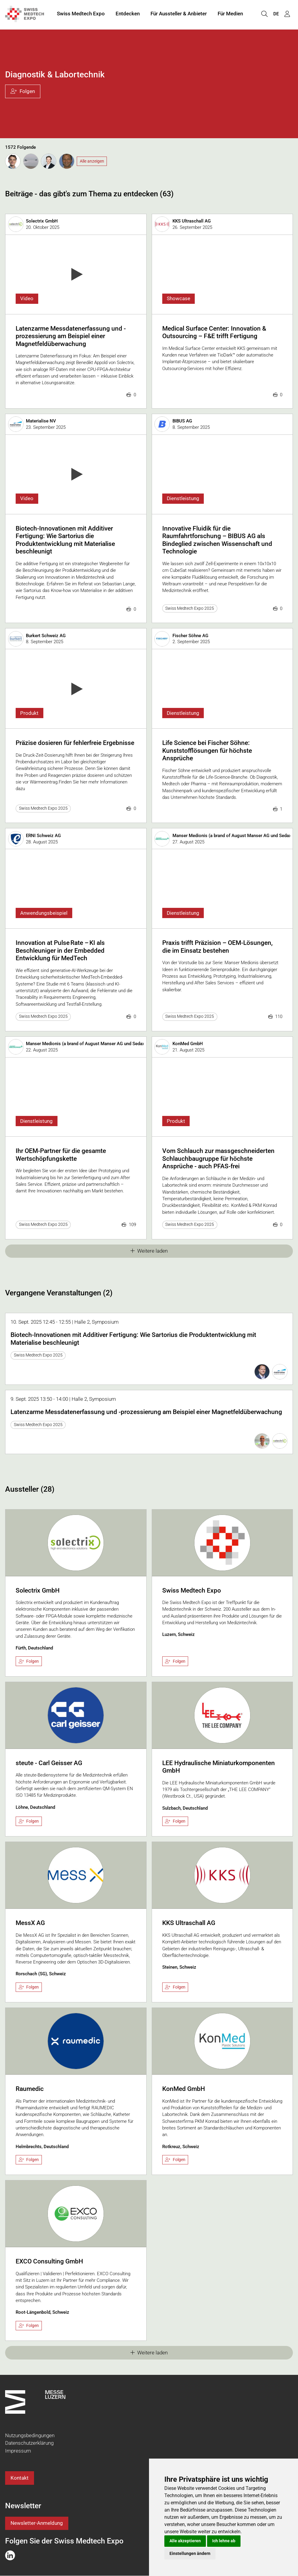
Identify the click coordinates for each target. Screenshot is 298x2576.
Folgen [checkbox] (29, 1661)
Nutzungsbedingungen (29, 2435)
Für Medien (230, 14)
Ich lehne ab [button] (223, 2540)
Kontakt (20, 2478)
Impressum (18, 2451)
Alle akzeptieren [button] (185, 2540)
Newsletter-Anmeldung (37, 2523)
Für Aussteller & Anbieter (179, 14)
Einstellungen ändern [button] (189, 2553)
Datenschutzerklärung (29, 2443)
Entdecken (128, 14)
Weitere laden (149, 1251)
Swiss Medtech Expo (81, 14)
